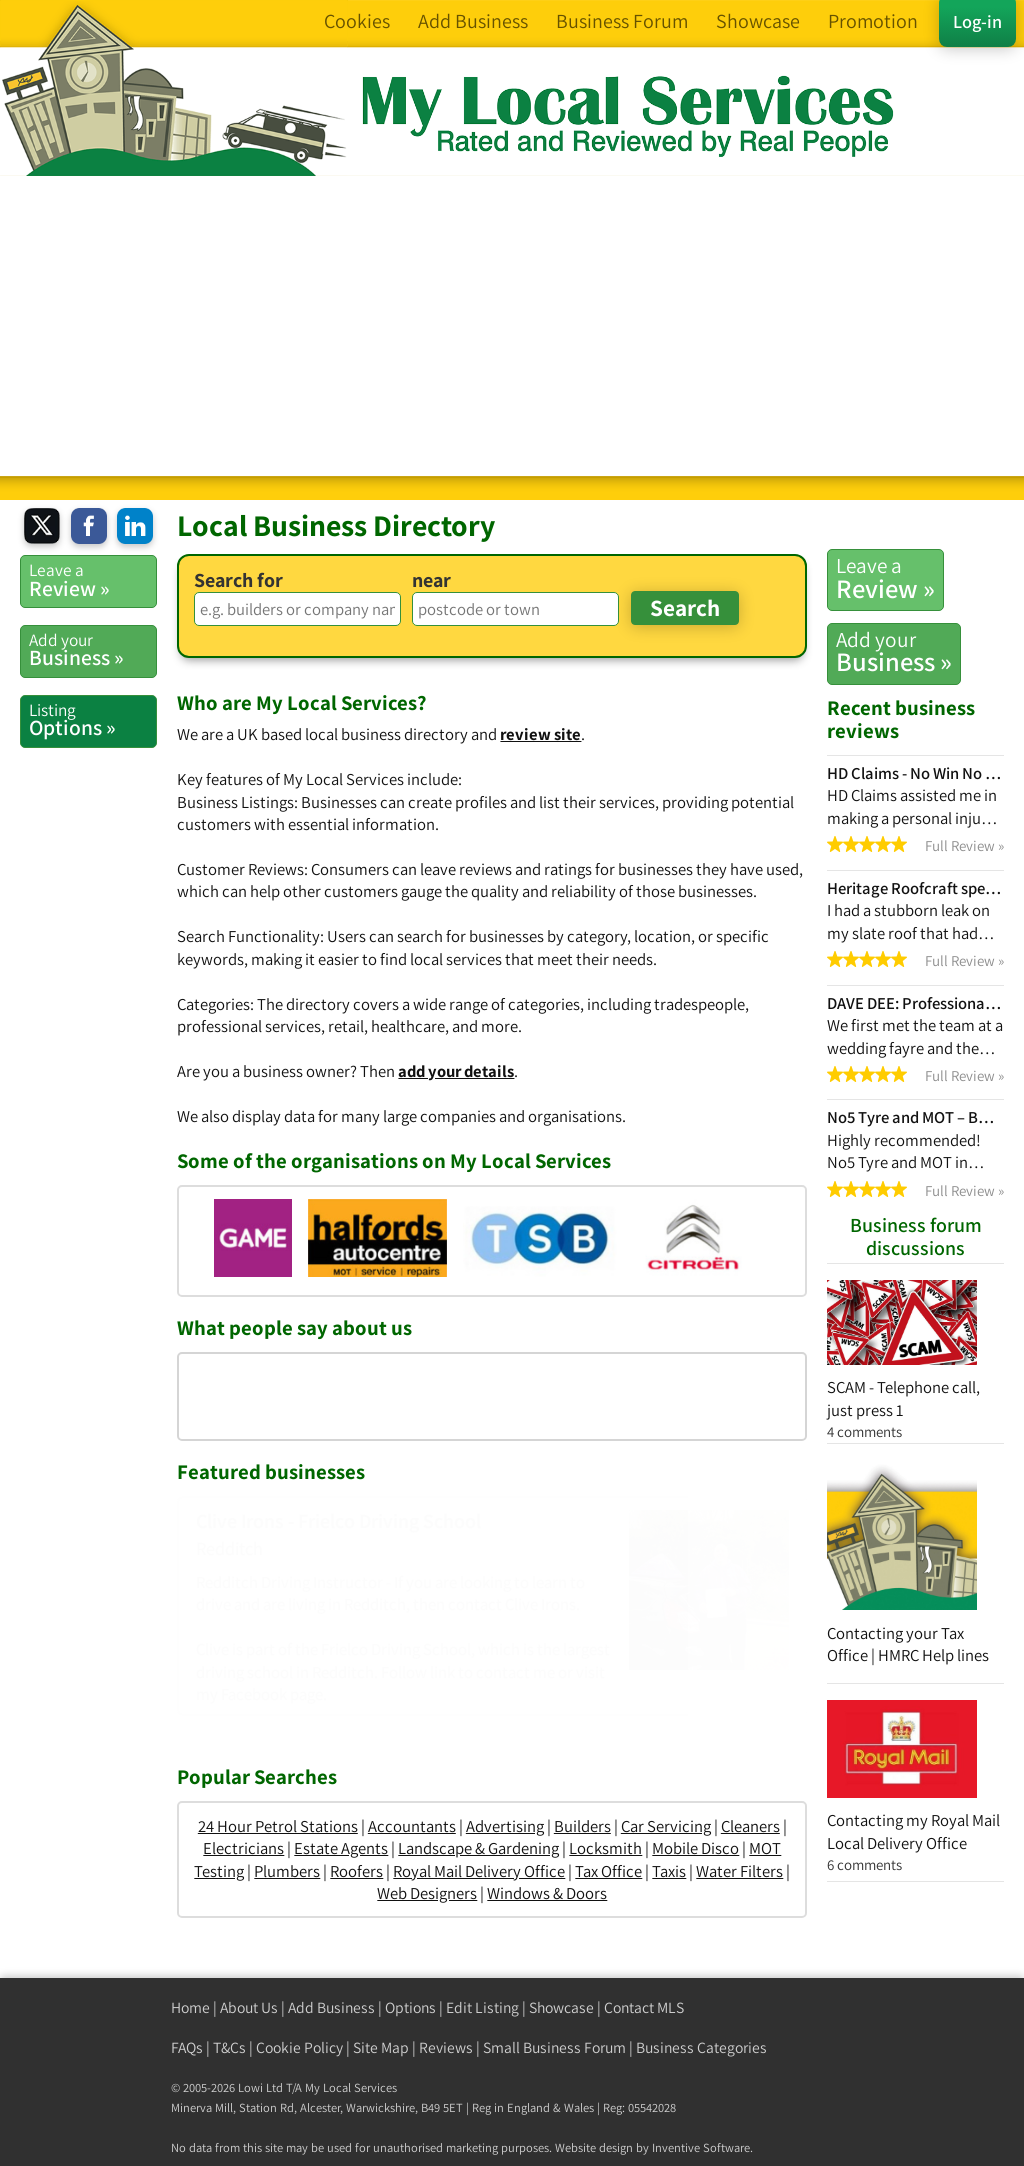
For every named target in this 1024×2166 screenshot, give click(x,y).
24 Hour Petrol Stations (278, 1826)
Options (410, 2007)
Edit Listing (482, 2007)
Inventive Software (701, 2147)
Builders (582, 1826)
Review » (885, 578)
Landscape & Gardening (478, 1848)
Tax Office (608, 1871)
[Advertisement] (512, 326)
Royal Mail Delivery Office (479, 1871)
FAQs (187, 2047)
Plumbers (287, 1871)
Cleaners (750, 1826)
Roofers (356, 1871)
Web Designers (427, 1893)
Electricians (243, 1848)
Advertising (505, 1826)
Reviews (446, 2047)
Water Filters (739, 1871)
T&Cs (229, 2047)
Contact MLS (644, 2007)
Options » (92, 720)
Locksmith (605, 1848)
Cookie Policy (299, 2047)
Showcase (561, 2007)
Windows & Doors (547, 1893)
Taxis (669, 1871)
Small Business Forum (554, 2047)
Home (190, 2007)
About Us (249, 2007)
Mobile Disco (695, 1848)
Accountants (412, 1826)
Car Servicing (666, 1826)
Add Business (331, 2007)
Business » (894, 652)
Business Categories (701, 2047)
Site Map (381, 2047)
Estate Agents (341, 1848)
